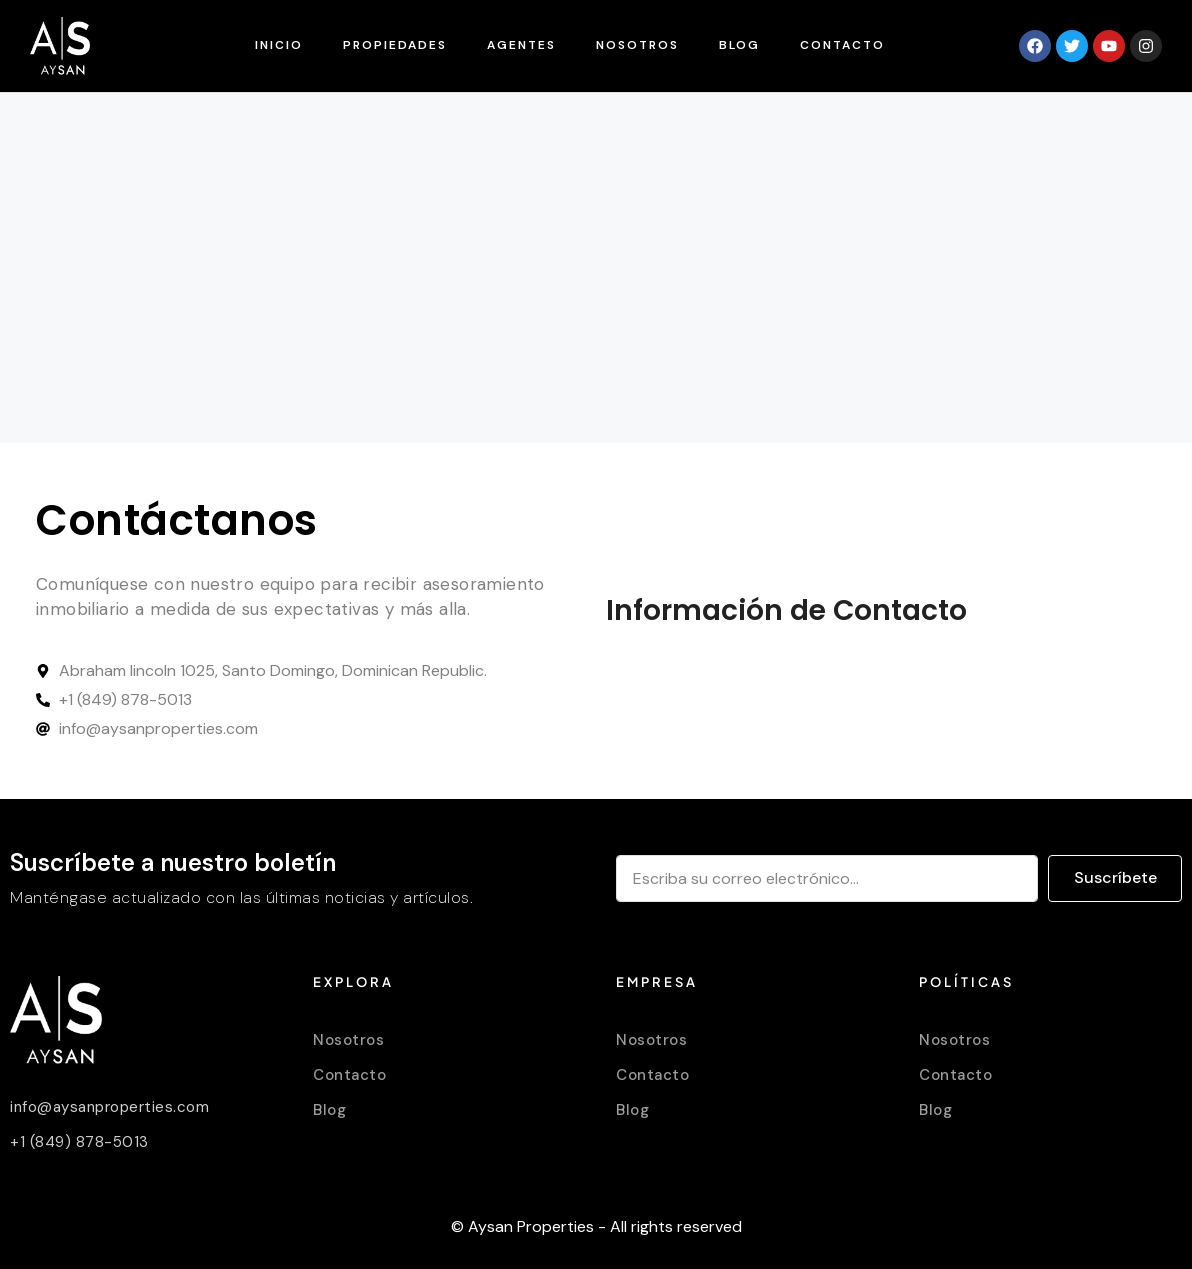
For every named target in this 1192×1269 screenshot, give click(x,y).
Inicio (279, 45)
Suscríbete (1115, 877)
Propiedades (395, 45)
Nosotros (637, 45)
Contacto (842, 45)
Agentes (521, 45)
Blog (739, 45)
